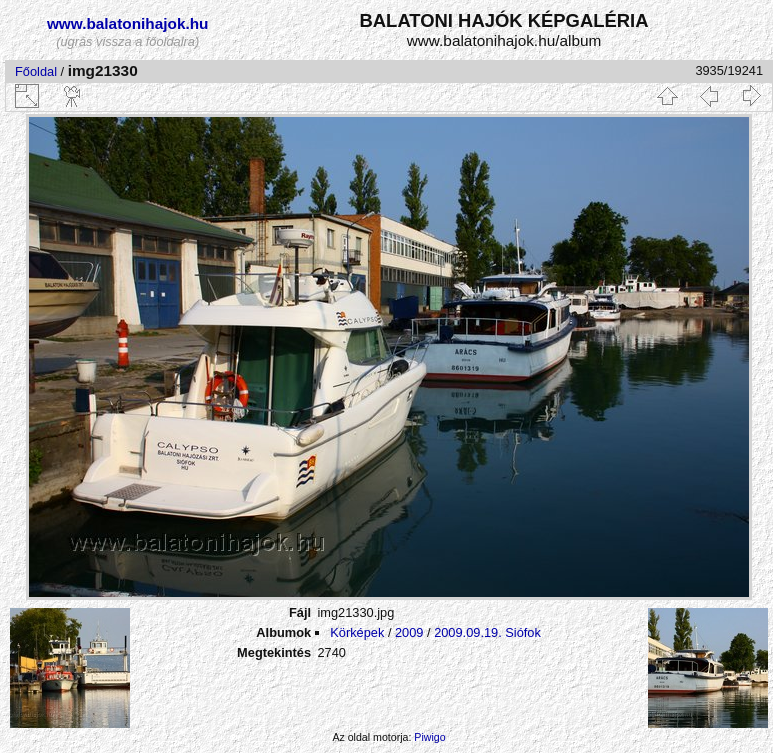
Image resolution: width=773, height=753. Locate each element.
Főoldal (36, 71)
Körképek (357, 632)
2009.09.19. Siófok (487, 632)
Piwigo (429, 737)
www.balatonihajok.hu (128, 23)
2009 (409, 632)
